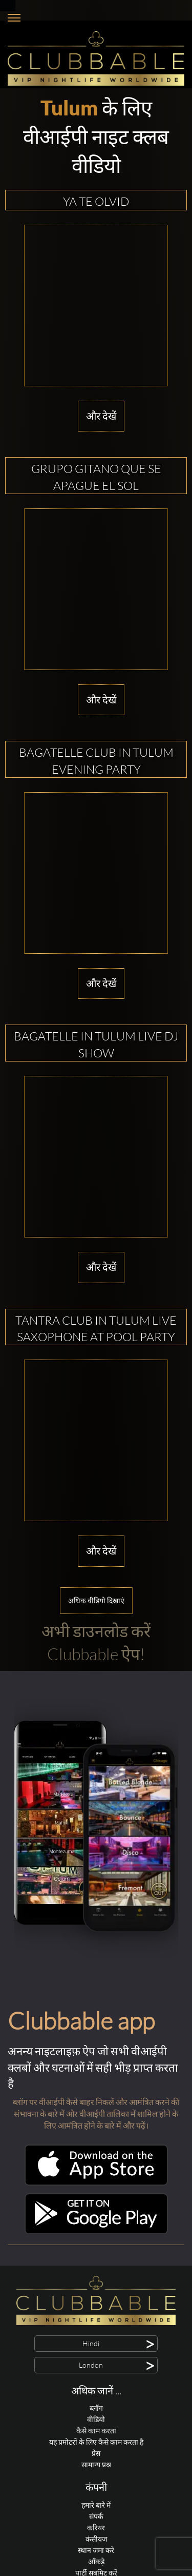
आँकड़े (96, 2561)
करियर (96, 2527)
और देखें (101, 415)
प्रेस (96, 2453)
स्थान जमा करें (96, 2550)
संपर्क (96, 2516)
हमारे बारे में (96, 2505)
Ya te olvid (96, 201)
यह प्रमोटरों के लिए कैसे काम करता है (96, 2441)
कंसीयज (96, 2538)
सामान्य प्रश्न (96, 2464)
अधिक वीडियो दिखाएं (96, 1600)
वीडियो (96, 2419)
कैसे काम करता (96, 2430)
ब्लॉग (96, 2408)
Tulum (69, 107)
